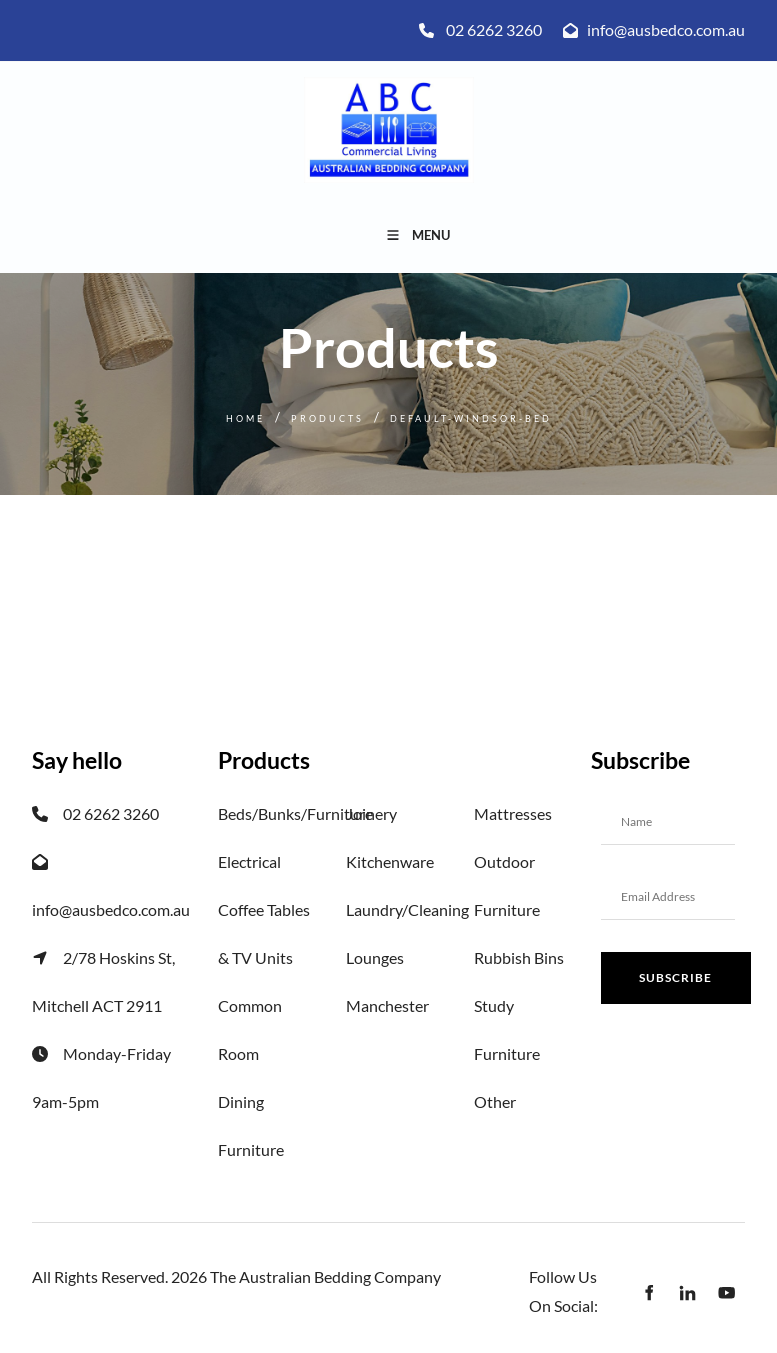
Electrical (249, 861)
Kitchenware (390, 861)
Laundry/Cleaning (407, 909)
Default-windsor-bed (471, 418)
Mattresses (513, 813)
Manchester (387, 1005)
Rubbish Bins (519, 957)
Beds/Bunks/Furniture (295, 813)
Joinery (371, 813)
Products (327, 418)
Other (495, 1101)
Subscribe (675, 977)
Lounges (375, 957)
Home (245, 418)
